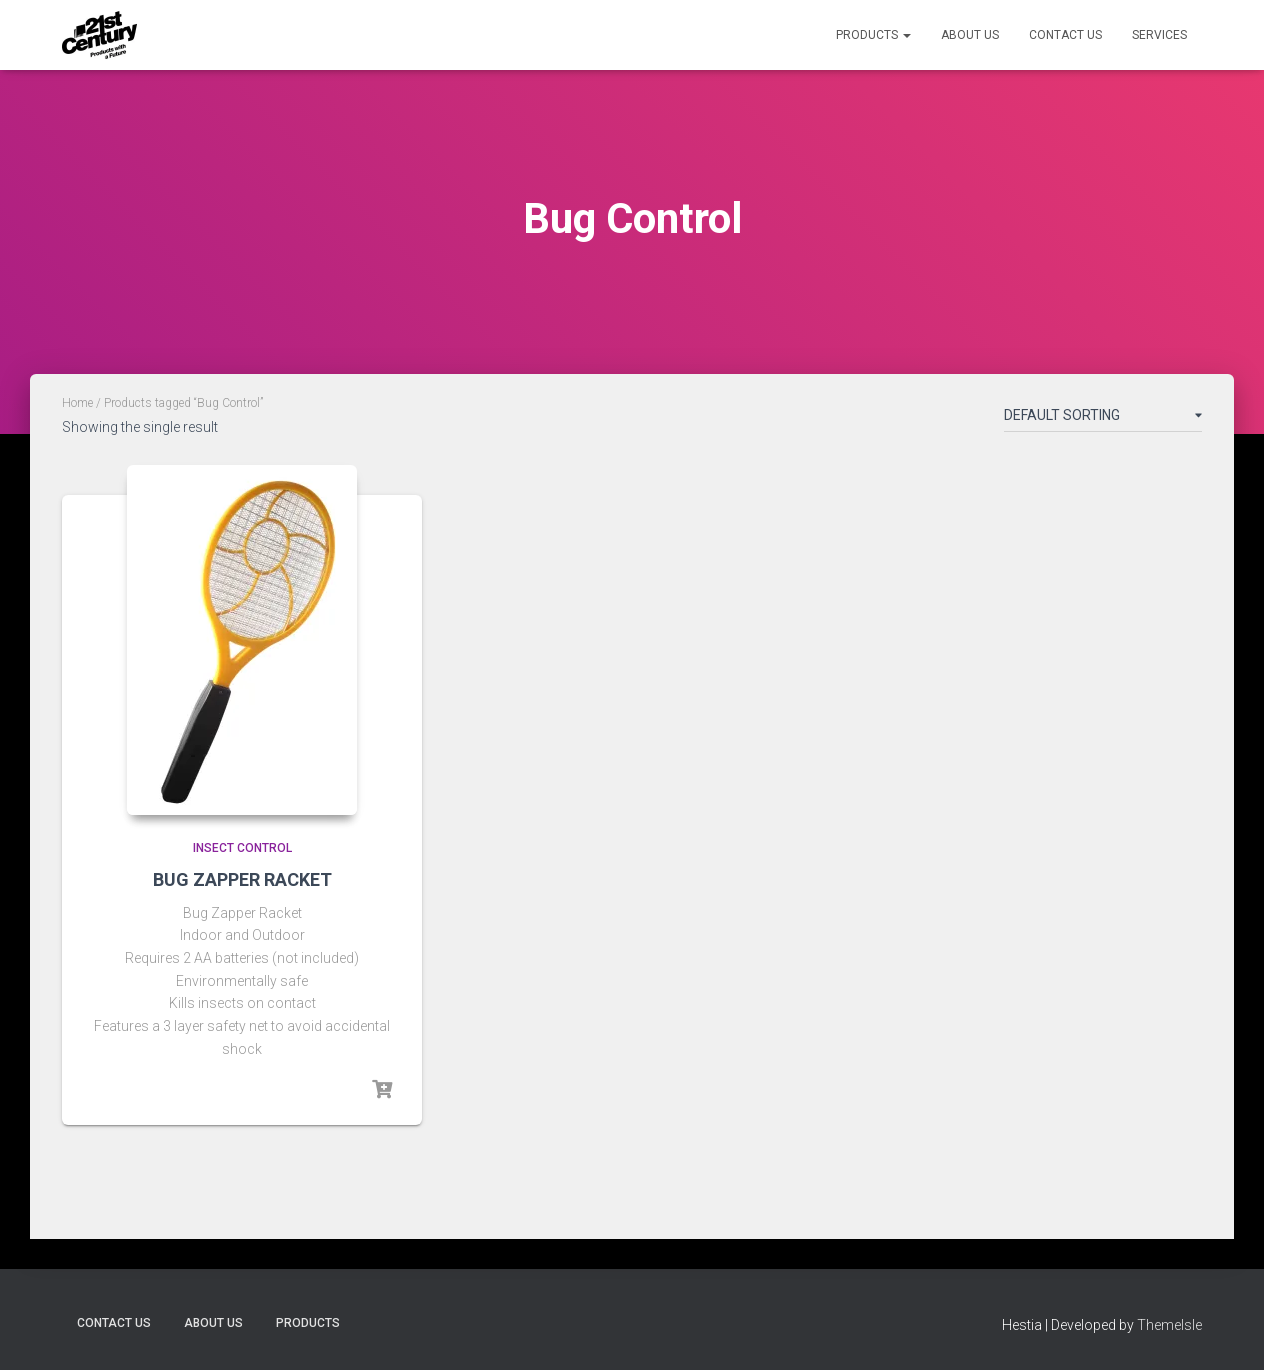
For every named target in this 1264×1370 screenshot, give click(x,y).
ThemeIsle (1169, 1325)
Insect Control (242, 848)
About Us (970, 35)
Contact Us (1065, 35)
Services (1159, 35)
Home (77, 403)
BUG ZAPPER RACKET (242, 879)
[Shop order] (1103, 419)
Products (873, 35)
